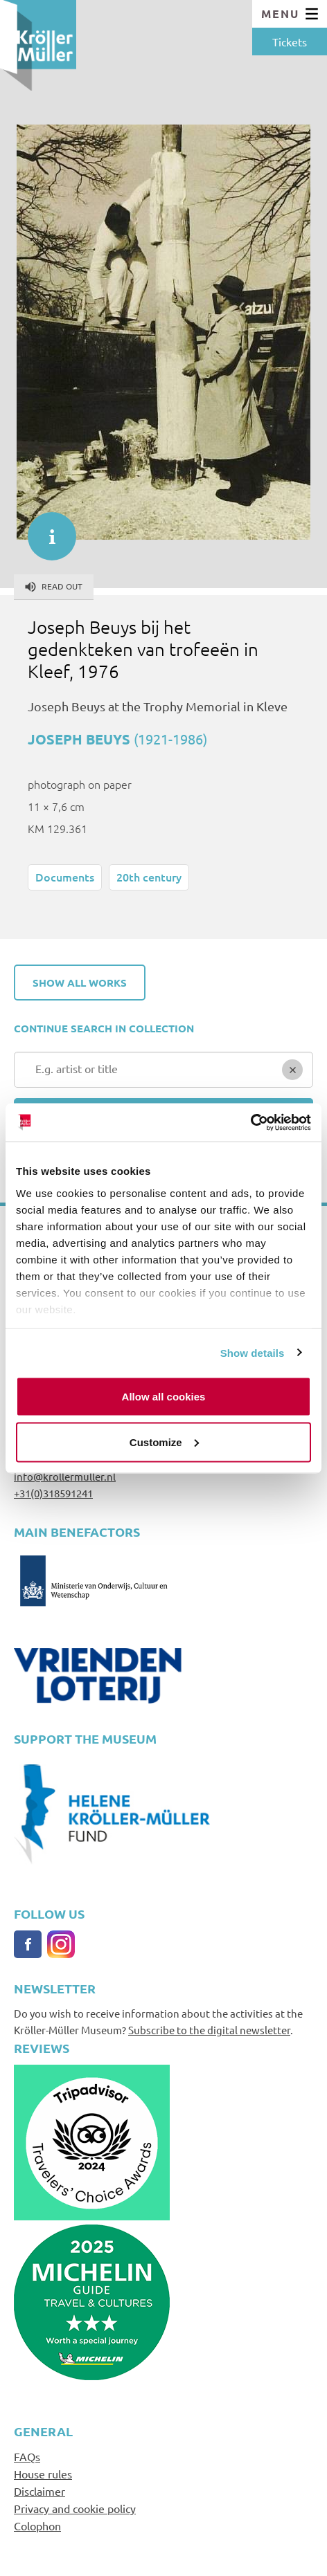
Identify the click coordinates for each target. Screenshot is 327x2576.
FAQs (27, 2456)
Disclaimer (39, 2491)
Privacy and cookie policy (75, 2508)
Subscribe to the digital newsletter (209, 2029)
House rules (43, 2474)
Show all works (80, 982)
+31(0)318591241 (53, 1492)
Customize (164, 1441)
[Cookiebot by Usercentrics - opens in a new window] (250, 1122)
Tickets (289, 41)
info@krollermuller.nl (65, 1476)
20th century (149, 876)
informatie (45, 529)
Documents (64, 876)
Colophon (37, 2525)
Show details (252, 1352)
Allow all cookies (164, 1397)
